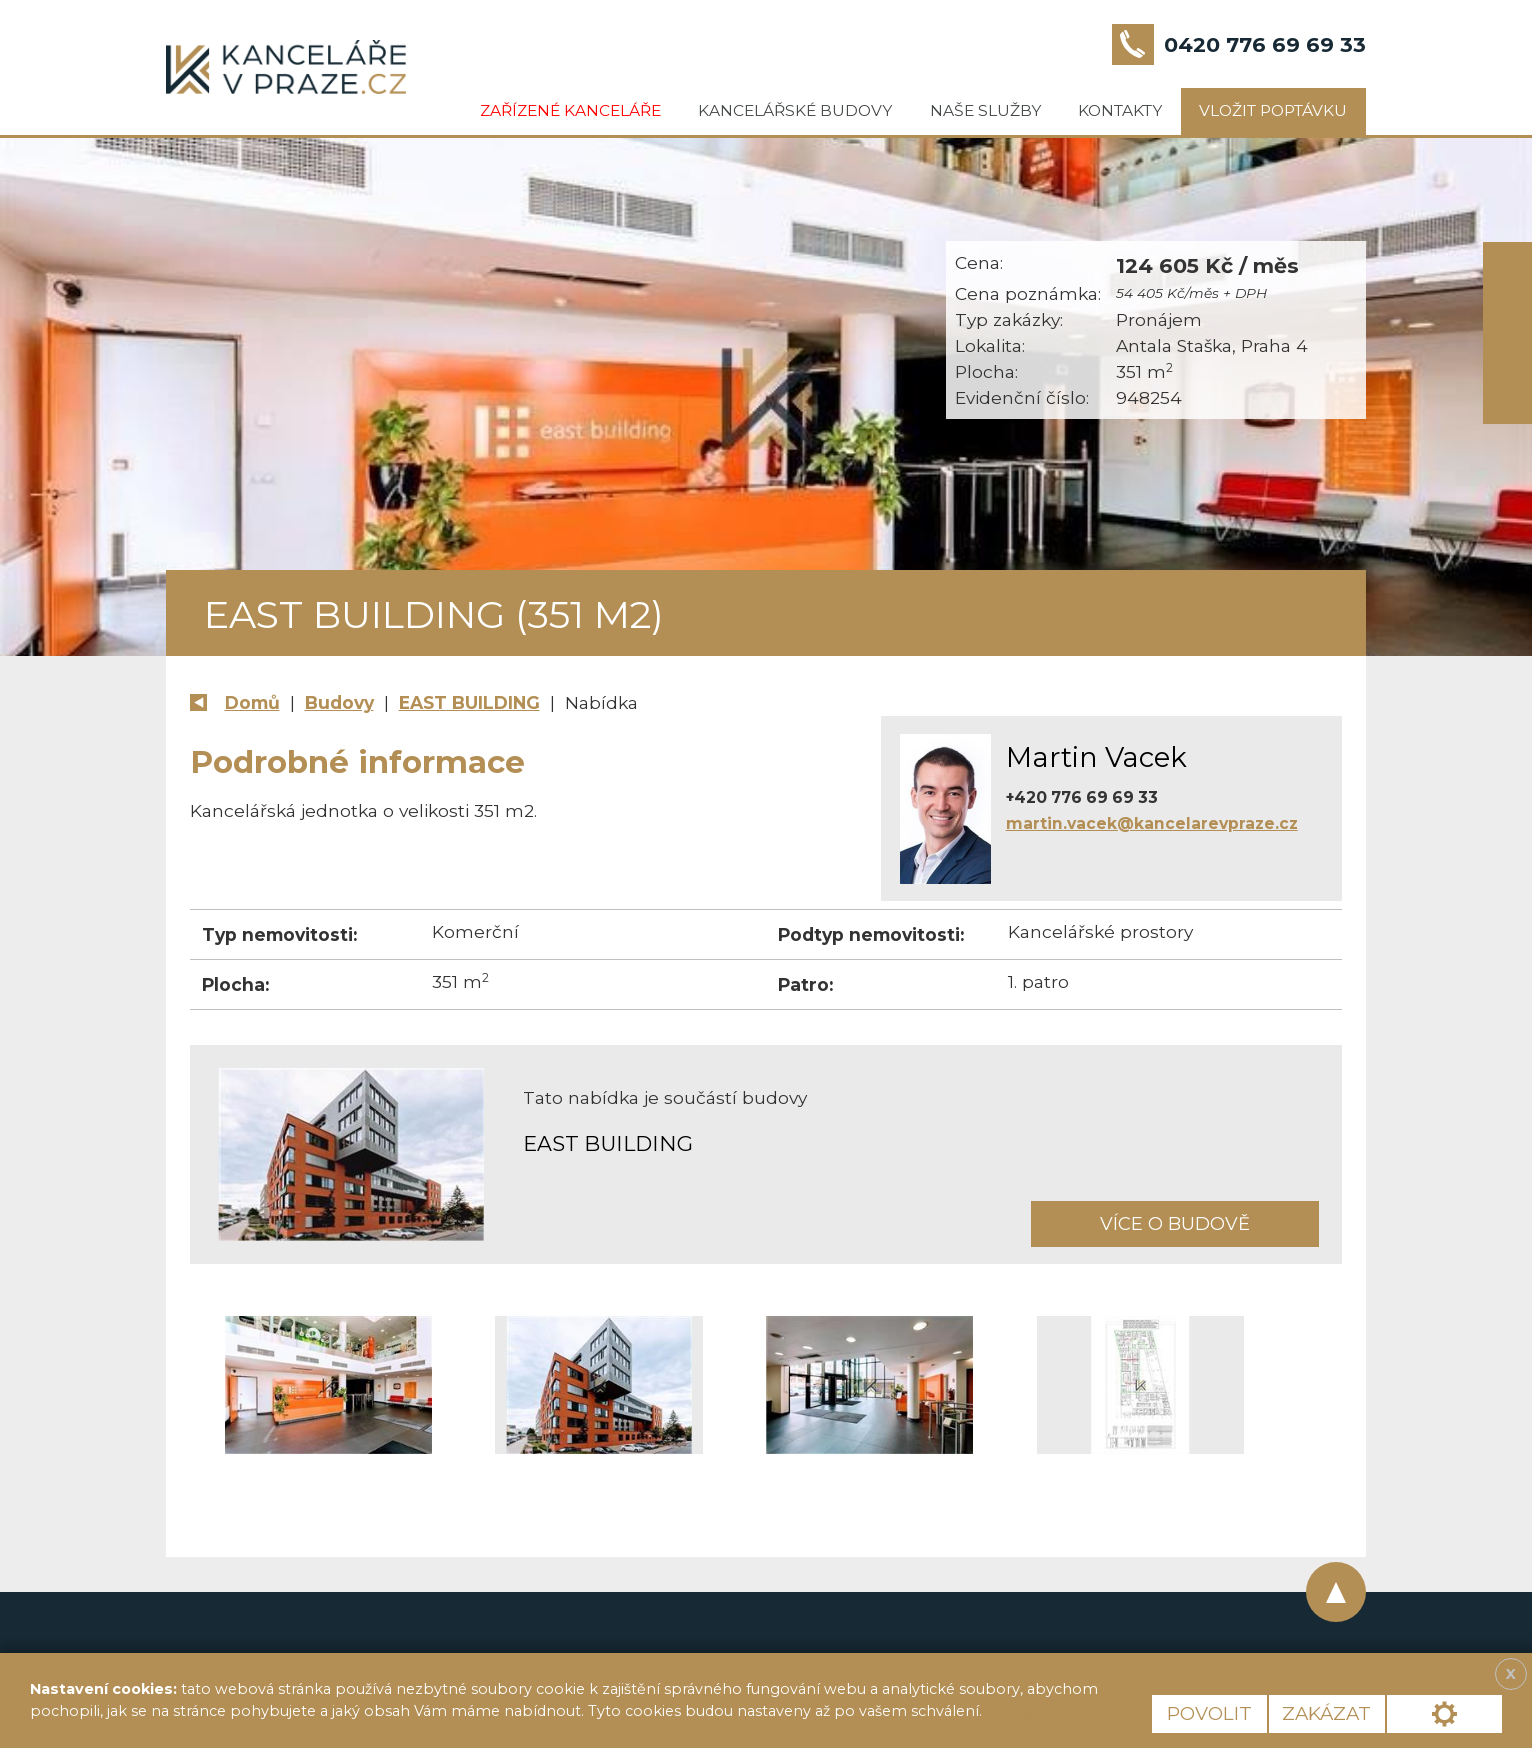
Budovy (339, 702)
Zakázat (1326, 1713)
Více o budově (1175, 1223)
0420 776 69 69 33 (1265, 44)
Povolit (1209, 1713)
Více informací (1055, 1711)
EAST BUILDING (469, 702)
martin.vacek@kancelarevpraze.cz (1152, 823)
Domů (252, 702)
